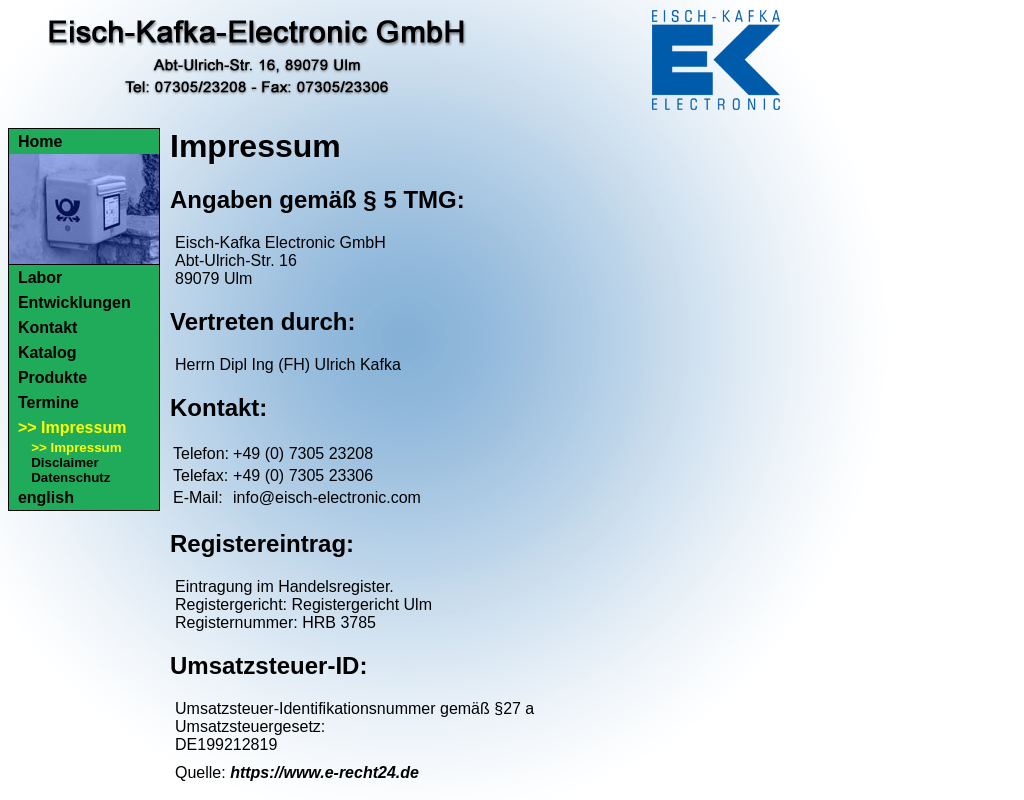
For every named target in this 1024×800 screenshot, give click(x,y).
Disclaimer (64, 462)
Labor (40, 277)
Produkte (52, 377)
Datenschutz (70, 477)
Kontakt (48, 327)
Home (40, 141)
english (46, 497)
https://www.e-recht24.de (324, 772)
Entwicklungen (74, 302)
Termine (48, 402)
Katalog (47, 352)
